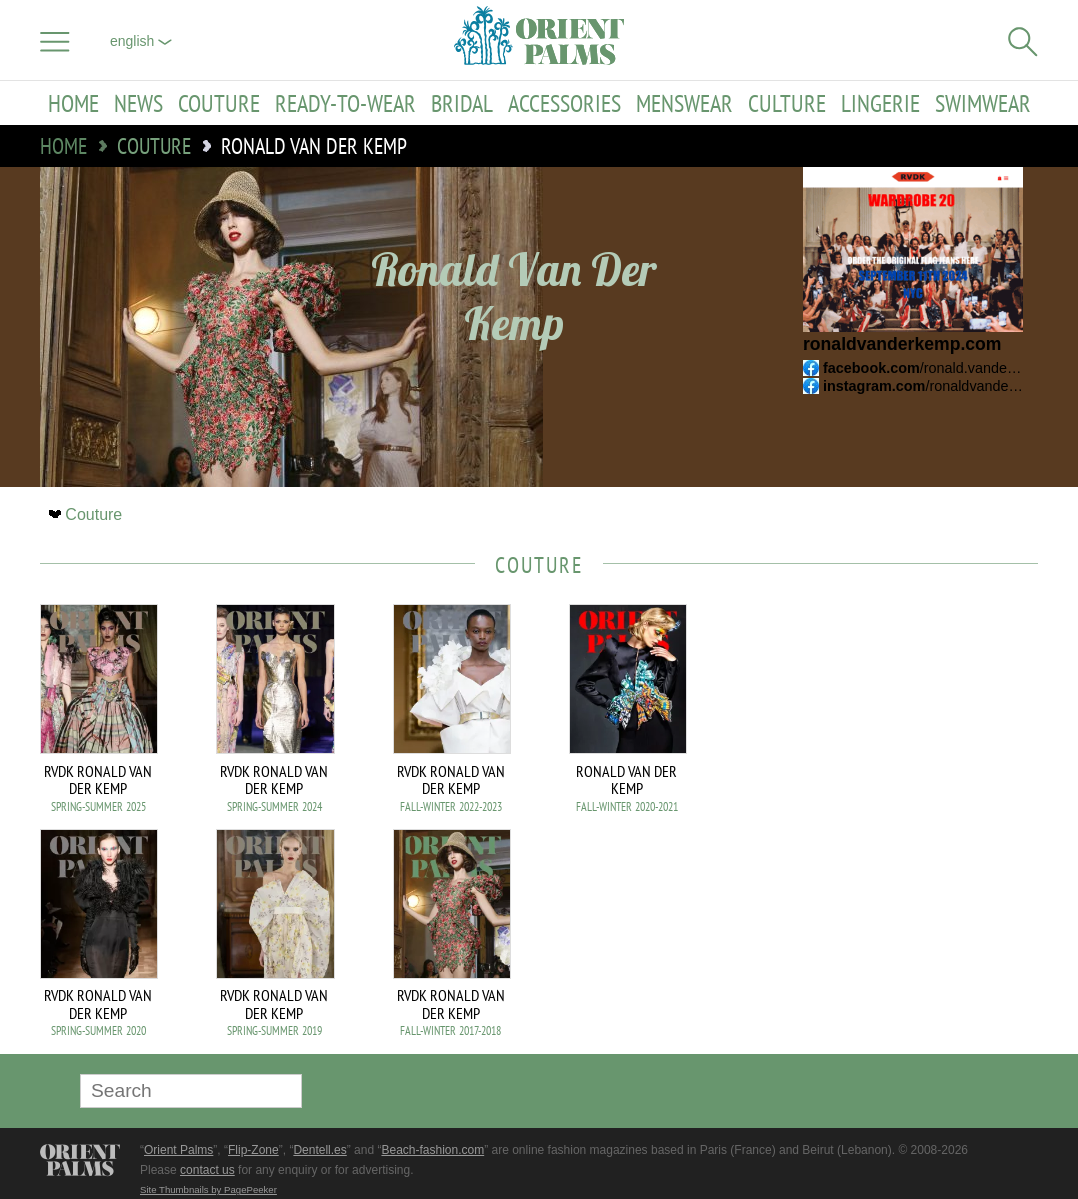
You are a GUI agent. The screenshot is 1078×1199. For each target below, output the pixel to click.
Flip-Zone (253, 1150)
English (141, 41)
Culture (787, 103)
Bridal (462, 103)
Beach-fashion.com (432, 1150)
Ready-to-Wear (345, 103)
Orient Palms (178, 1150)
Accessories (564, 103)
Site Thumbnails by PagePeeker (208, 1189)
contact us (207, 1170)
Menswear (684, 103)
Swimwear (983, 103)
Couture (219, 103)
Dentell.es (319, 1150)
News (138, 103)
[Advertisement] (898, 739)
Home (73, 103)
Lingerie (880, 103)
